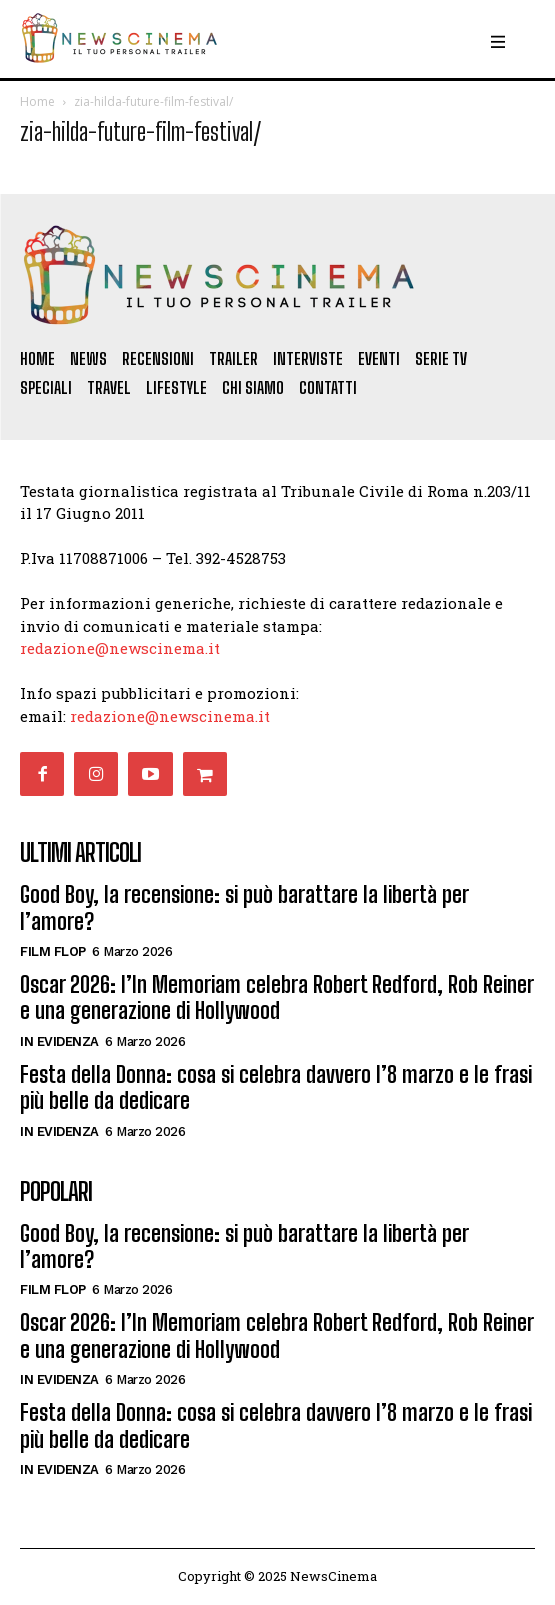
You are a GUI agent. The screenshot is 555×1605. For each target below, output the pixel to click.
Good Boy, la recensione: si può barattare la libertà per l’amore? (244, 907)
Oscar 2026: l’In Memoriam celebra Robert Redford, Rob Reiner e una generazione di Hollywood (277, 997)
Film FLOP (53, 951)
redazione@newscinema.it (120, 648)
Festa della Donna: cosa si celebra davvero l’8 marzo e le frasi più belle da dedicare (276, 1087)
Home (37, 101)
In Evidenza (59, 1041)
